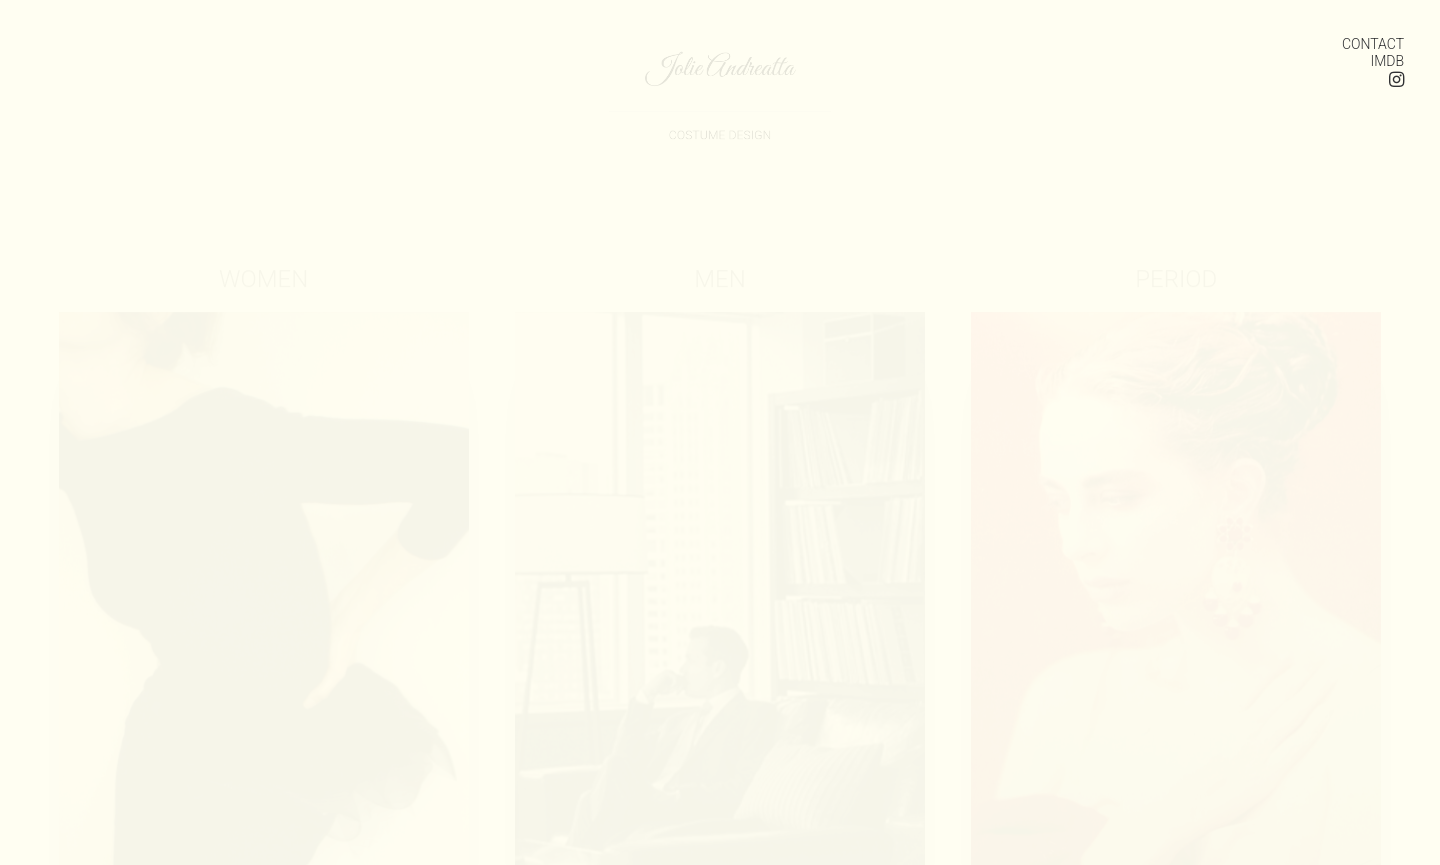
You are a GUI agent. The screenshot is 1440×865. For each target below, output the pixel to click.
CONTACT (1373, 44)
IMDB (1387, 61)
